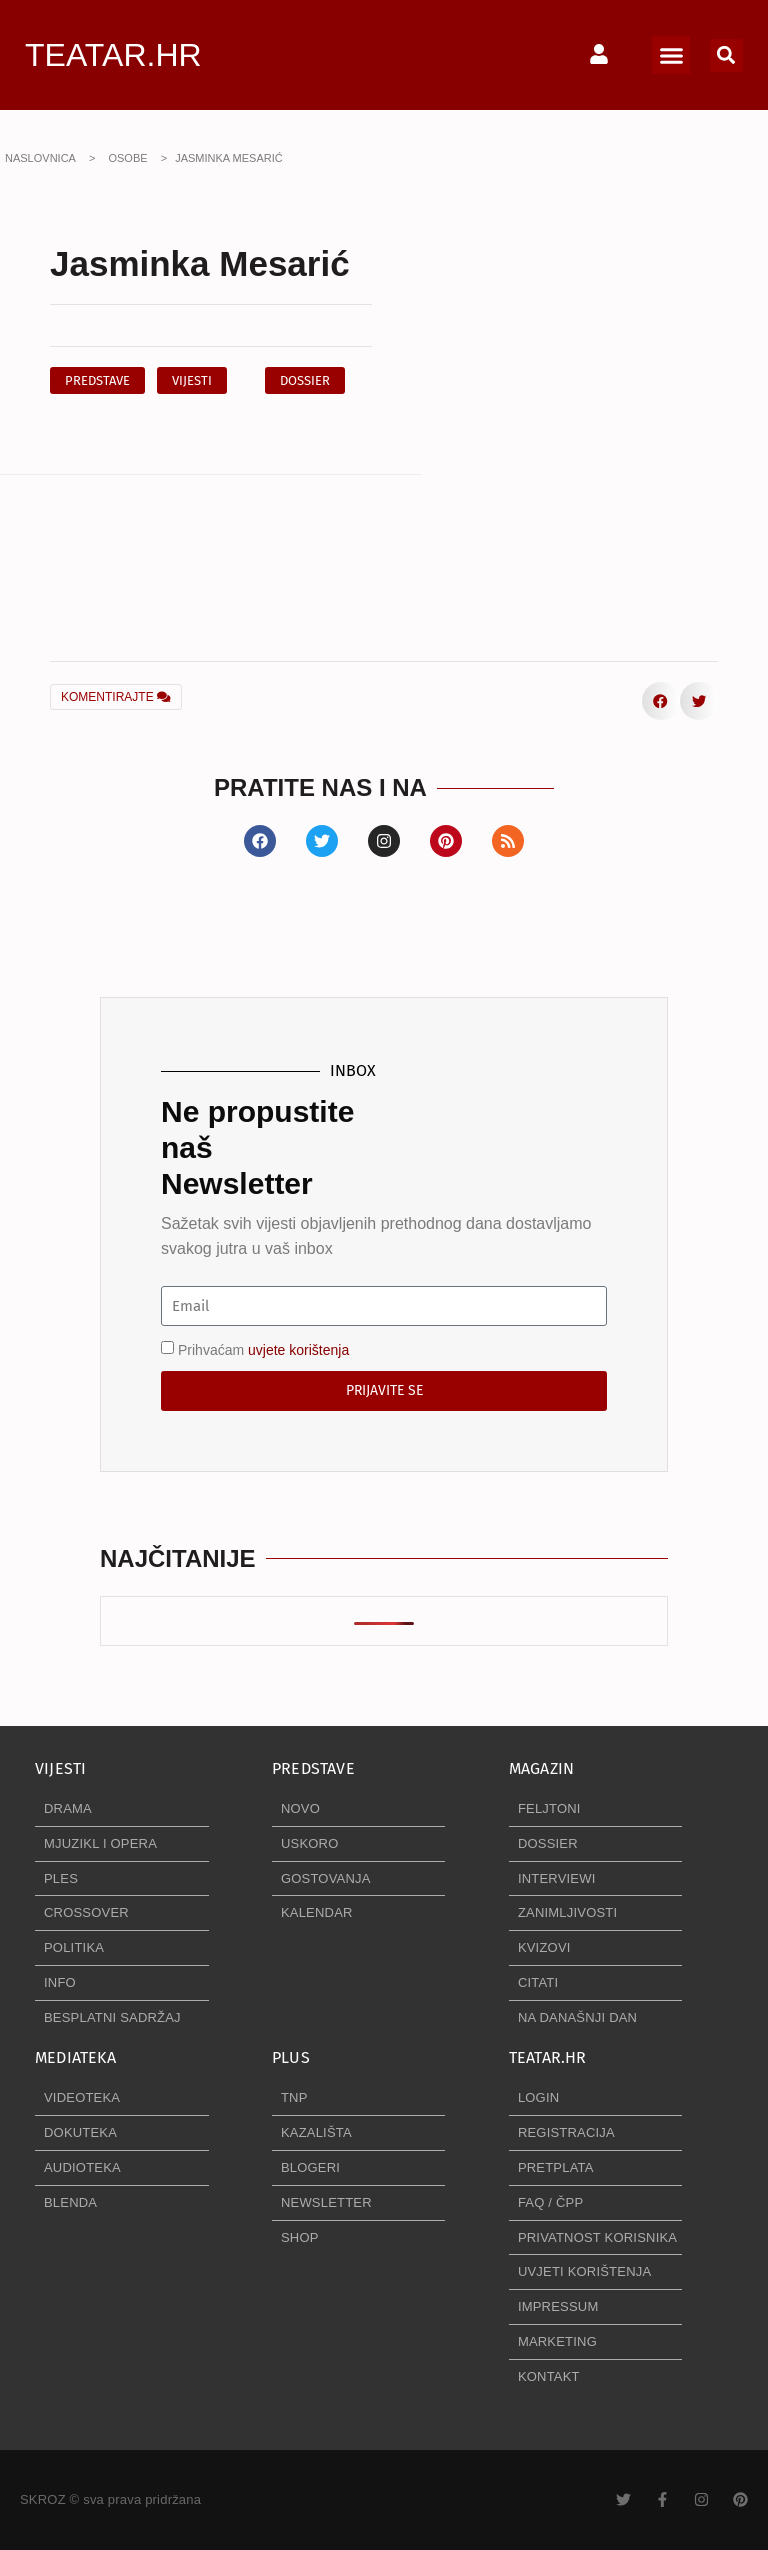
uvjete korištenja (298, 1350)
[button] (671, 55)
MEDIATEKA (75, 2057)
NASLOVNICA (40, 158)
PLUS (291, 2057)
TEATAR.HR (113, 55)
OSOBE (127, 158)
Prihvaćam (263, 1350)
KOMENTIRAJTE (116, 697)
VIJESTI (60, 1768)
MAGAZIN (541, 1768)
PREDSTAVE (313, 1768)
